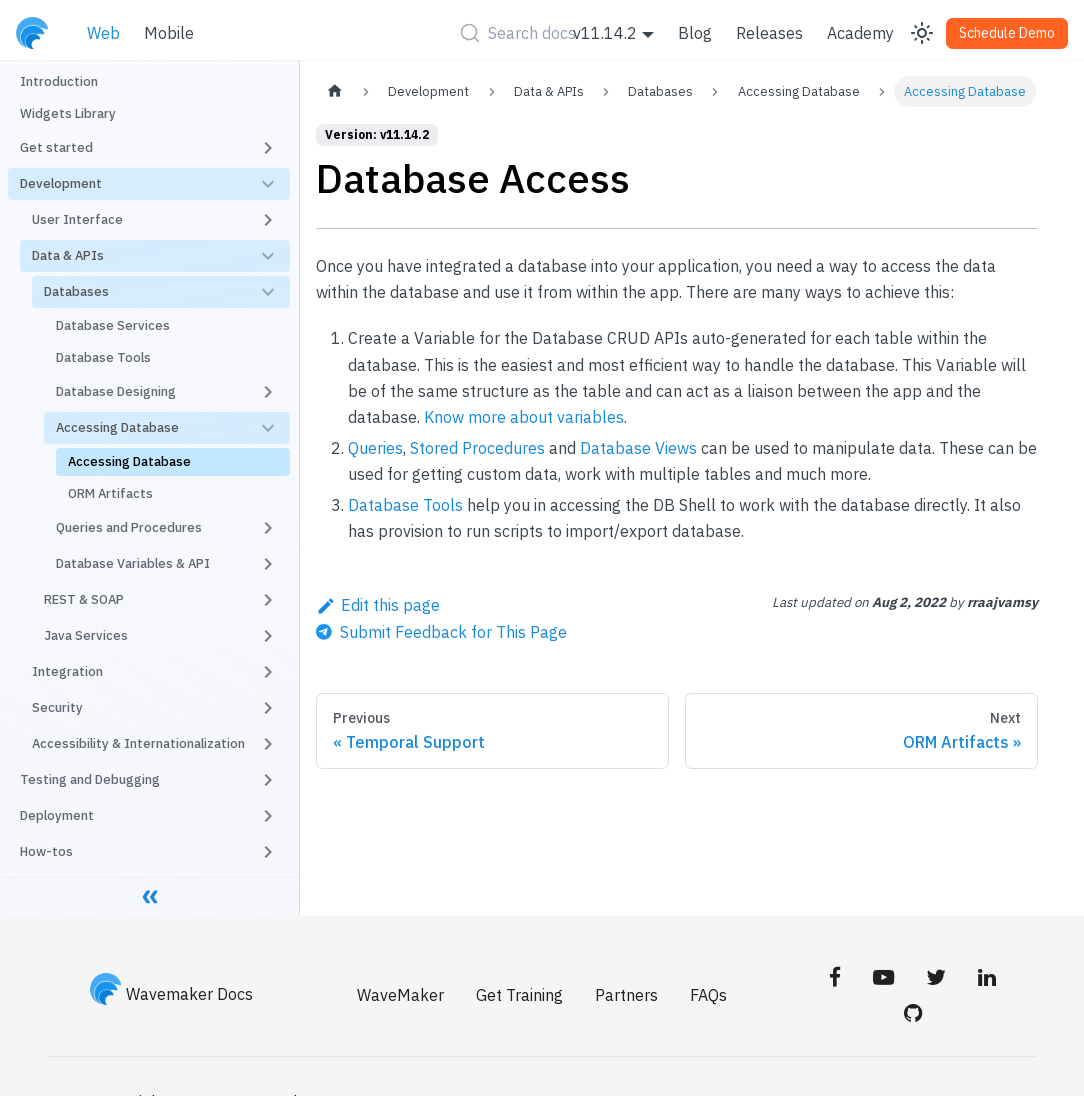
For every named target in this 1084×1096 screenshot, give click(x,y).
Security (57, 707)
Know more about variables (524, 417)
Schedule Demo (1007, 33)
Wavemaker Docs (172, 994)
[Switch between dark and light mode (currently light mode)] (922, 33)
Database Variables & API (133, 563)
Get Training (519, 995)
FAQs (708, 995)
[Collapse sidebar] (150, 896)
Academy (860, 33)
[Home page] (335, 91)
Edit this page (378, 605)
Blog (695, 33)
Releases (769, 33)
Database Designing (116, 391)
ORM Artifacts (110, 493)
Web (103, 33)
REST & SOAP (84, 599)
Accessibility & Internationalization (138, 743)
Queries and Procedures (129, 527)
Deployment (57, 815)
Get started (56, 147)
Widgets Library (68, 113)
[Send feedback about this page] (441, 632)
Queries (375, 448)
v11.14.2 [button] (605, 33)
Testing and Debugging (90, 779)
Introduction (59, 81)
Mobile (169, 33)
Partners (626, 995)
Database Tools (103, 357)
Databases (76, 291)
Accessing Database (117, 427)
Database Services (113, 325)
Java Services (86, 635)
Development (61, 183)
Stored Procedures (477, 448)
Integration (67, 671)
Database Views (638, 448)
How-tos (46, 851)
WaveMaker (400, 995)
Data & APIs (68, 255)
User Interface (77, 219)
